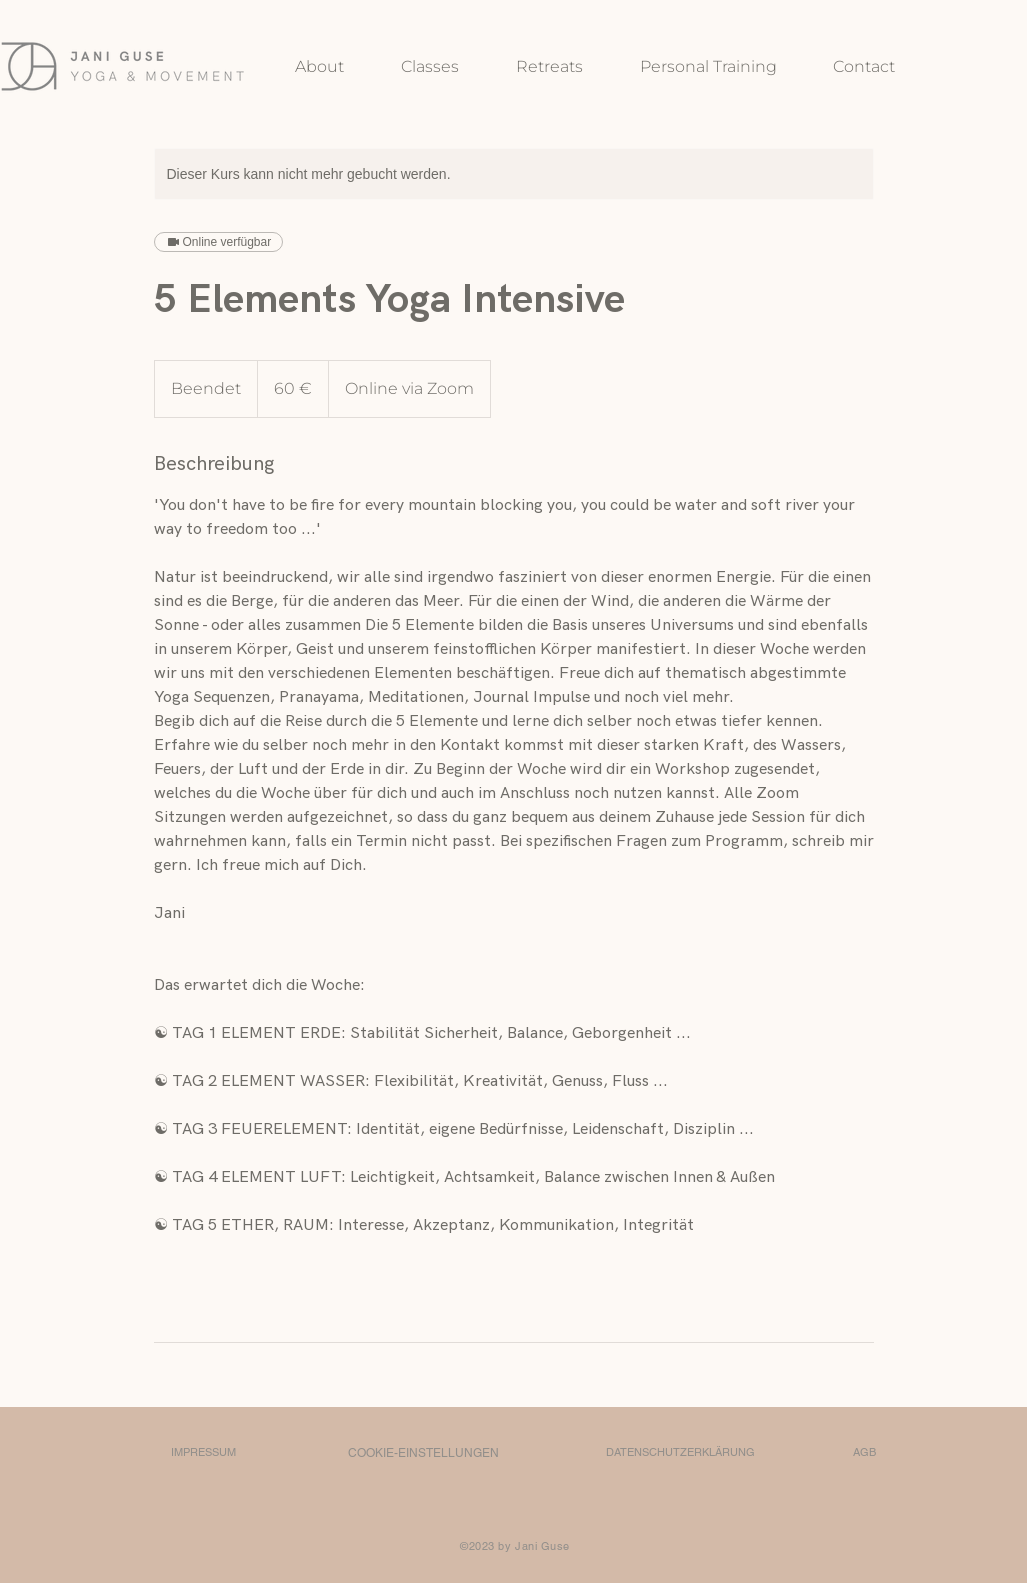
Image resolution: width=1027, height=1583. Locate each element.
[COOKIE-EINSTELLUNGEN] (424, 1453)
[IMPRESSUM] (204, 1453)
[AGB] (865, 1453)
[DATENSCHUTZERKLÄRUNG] (681, 1453)
